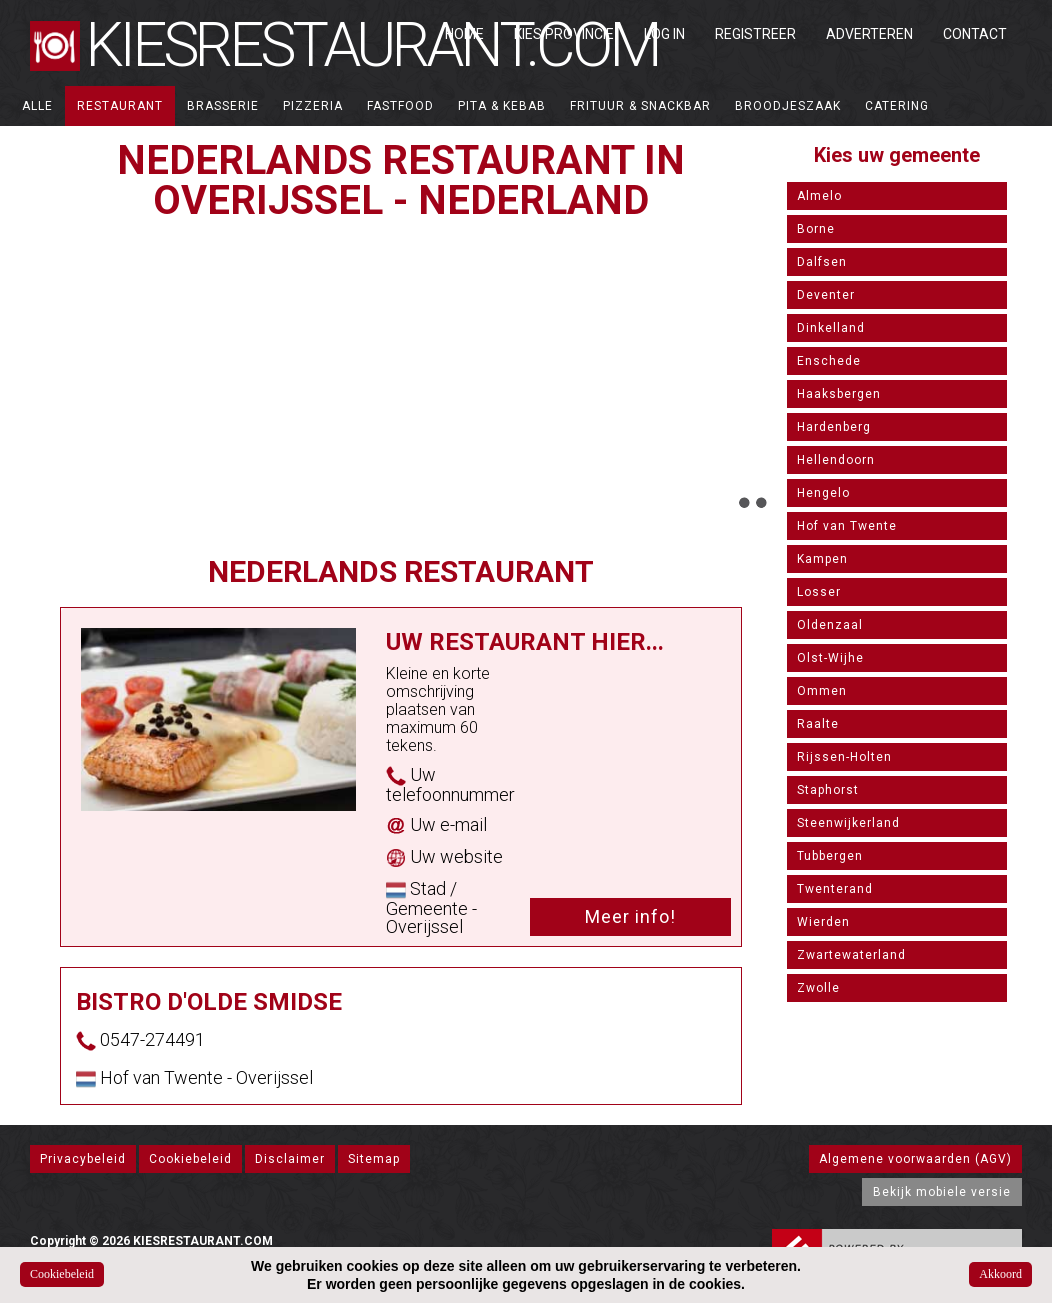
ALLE (37, 106)
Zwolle (818, 988)
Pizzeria (313, 106)
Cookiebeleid (190, 1159)
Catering (897, 106)
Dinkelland (831, 328)
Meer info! (630, 916)
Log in (664, 34)
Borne (816, 229)
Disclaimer (290, 1159)
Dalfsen (822, 262)
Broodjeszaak (788, 106)
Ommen (822, 691)
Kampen (822, 559)
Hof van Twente (847, 526)
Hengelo (823, 493)
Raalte (818, 724)
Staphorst (828, 790)
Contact (975, 34)
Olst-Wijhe (830, 658)
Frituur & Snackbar (640, 106)
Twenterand (835, 889)
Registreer (755, 34)
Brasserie (223, 106)
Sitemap (374, 1159)
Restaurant (120, 106)
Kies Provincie (564, 34)
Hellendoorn (836, 460)
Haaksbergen (839, 394)
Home (464, 34)
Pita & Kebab (502, 106)
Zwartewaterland (851, 955)
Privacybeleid (83, 1159)
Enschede (829, 361)
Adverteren (869, 34)
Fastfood (400, 106)
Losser (819, 592)
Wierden (823, 922)
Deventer (826, 295)
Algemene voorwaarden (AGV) (915, 1159)
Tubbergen (830, 856)
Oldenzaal (830, 625)
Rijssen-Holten (844, 757)
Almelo (819, 196)
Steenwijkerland (848, 823)
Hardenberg (834, 427)
